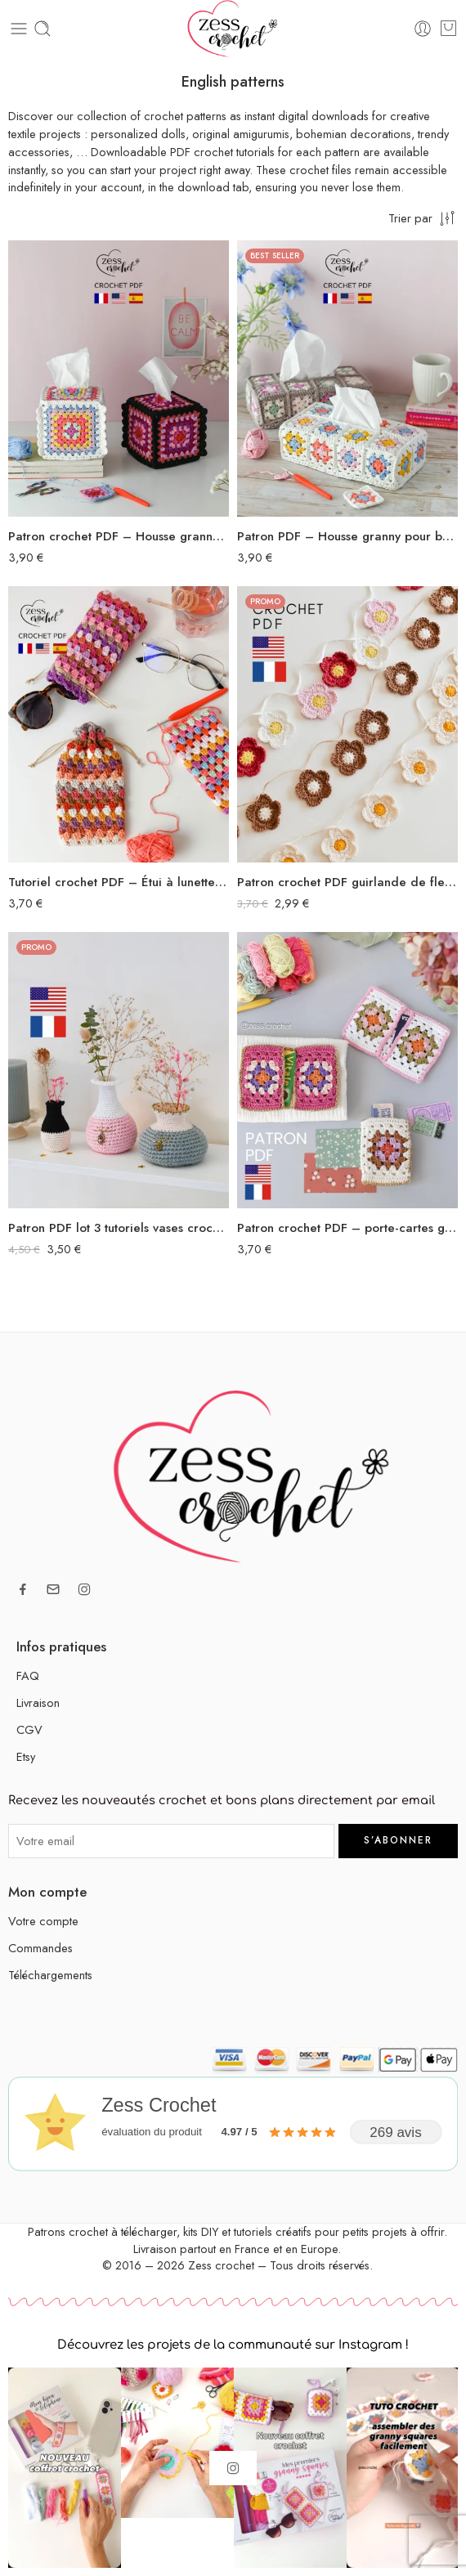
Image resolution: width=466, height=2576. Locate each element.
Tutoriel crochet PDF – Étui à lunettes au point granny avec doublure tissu (118, 882)
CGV (29, 1729)
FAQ (27, 1675)
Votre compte (43, 1920)
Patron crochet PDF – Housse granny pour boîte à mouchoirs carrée (118, 536)
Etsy (25, 1756)
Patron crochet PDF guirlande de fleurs (347, 882)
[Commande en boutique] (423, 217)
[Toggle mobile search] (43, 29)
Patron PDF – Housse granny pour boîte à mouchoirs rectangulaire (347, 536)
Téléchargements (50, 1974)
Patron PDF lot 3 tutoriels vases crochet (118, 1228)
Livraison (38, 1702)
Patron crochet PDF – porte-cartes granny (347, 1228)
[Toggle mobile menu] (18, 28)
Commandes (40, 1947)
